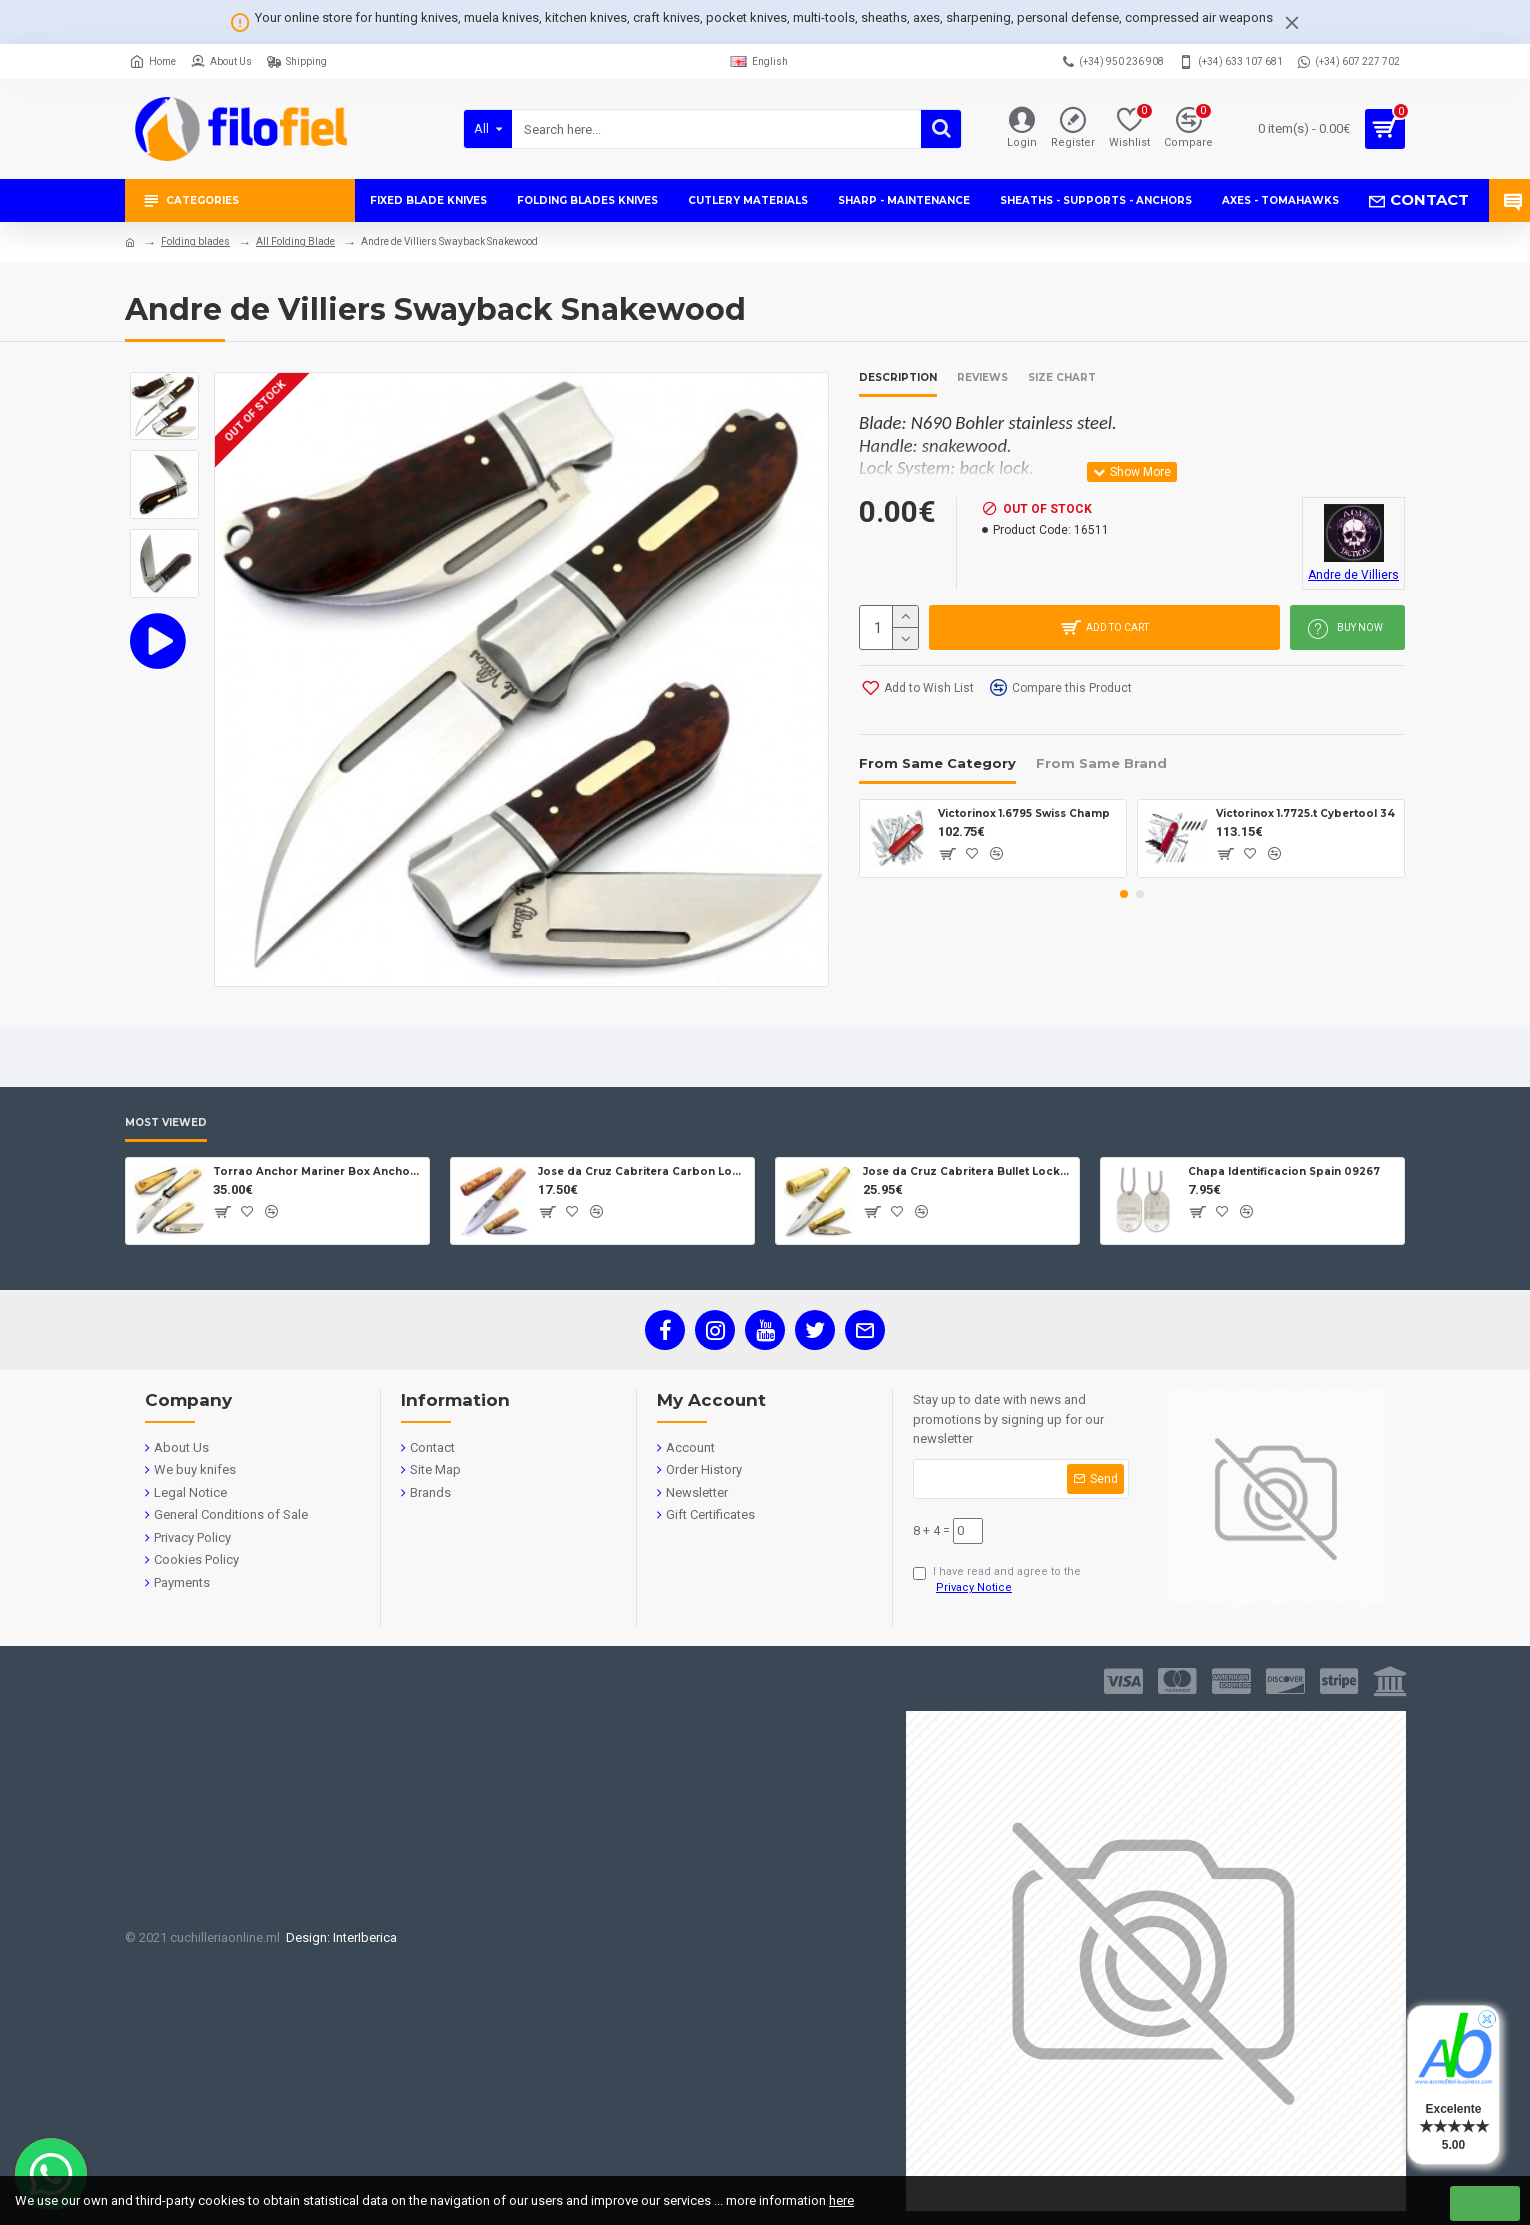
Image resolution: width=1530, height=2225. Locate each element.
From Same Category (937, 763)
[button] (1124, 894)
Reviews (982, 378)
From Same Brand (1101, 763)
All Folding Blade (295, 241)
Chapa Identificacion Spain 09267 (1284, 1171)
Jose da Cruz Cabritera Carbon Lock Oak (642, 1171)
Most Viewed (166, 1123)
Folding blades (195, 241)
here (841, 2200)
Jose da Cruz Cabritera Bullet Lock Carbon (967, 1171)
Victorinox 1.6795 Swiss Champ (1024, 813)
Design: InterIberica (338, 1937)
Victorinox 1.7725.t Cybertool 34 (1305, 813)
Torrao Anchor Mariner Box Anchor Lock (317, 1171)
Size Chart (1062, 378)
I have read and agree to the (997, 1581)
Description (898, 378)
